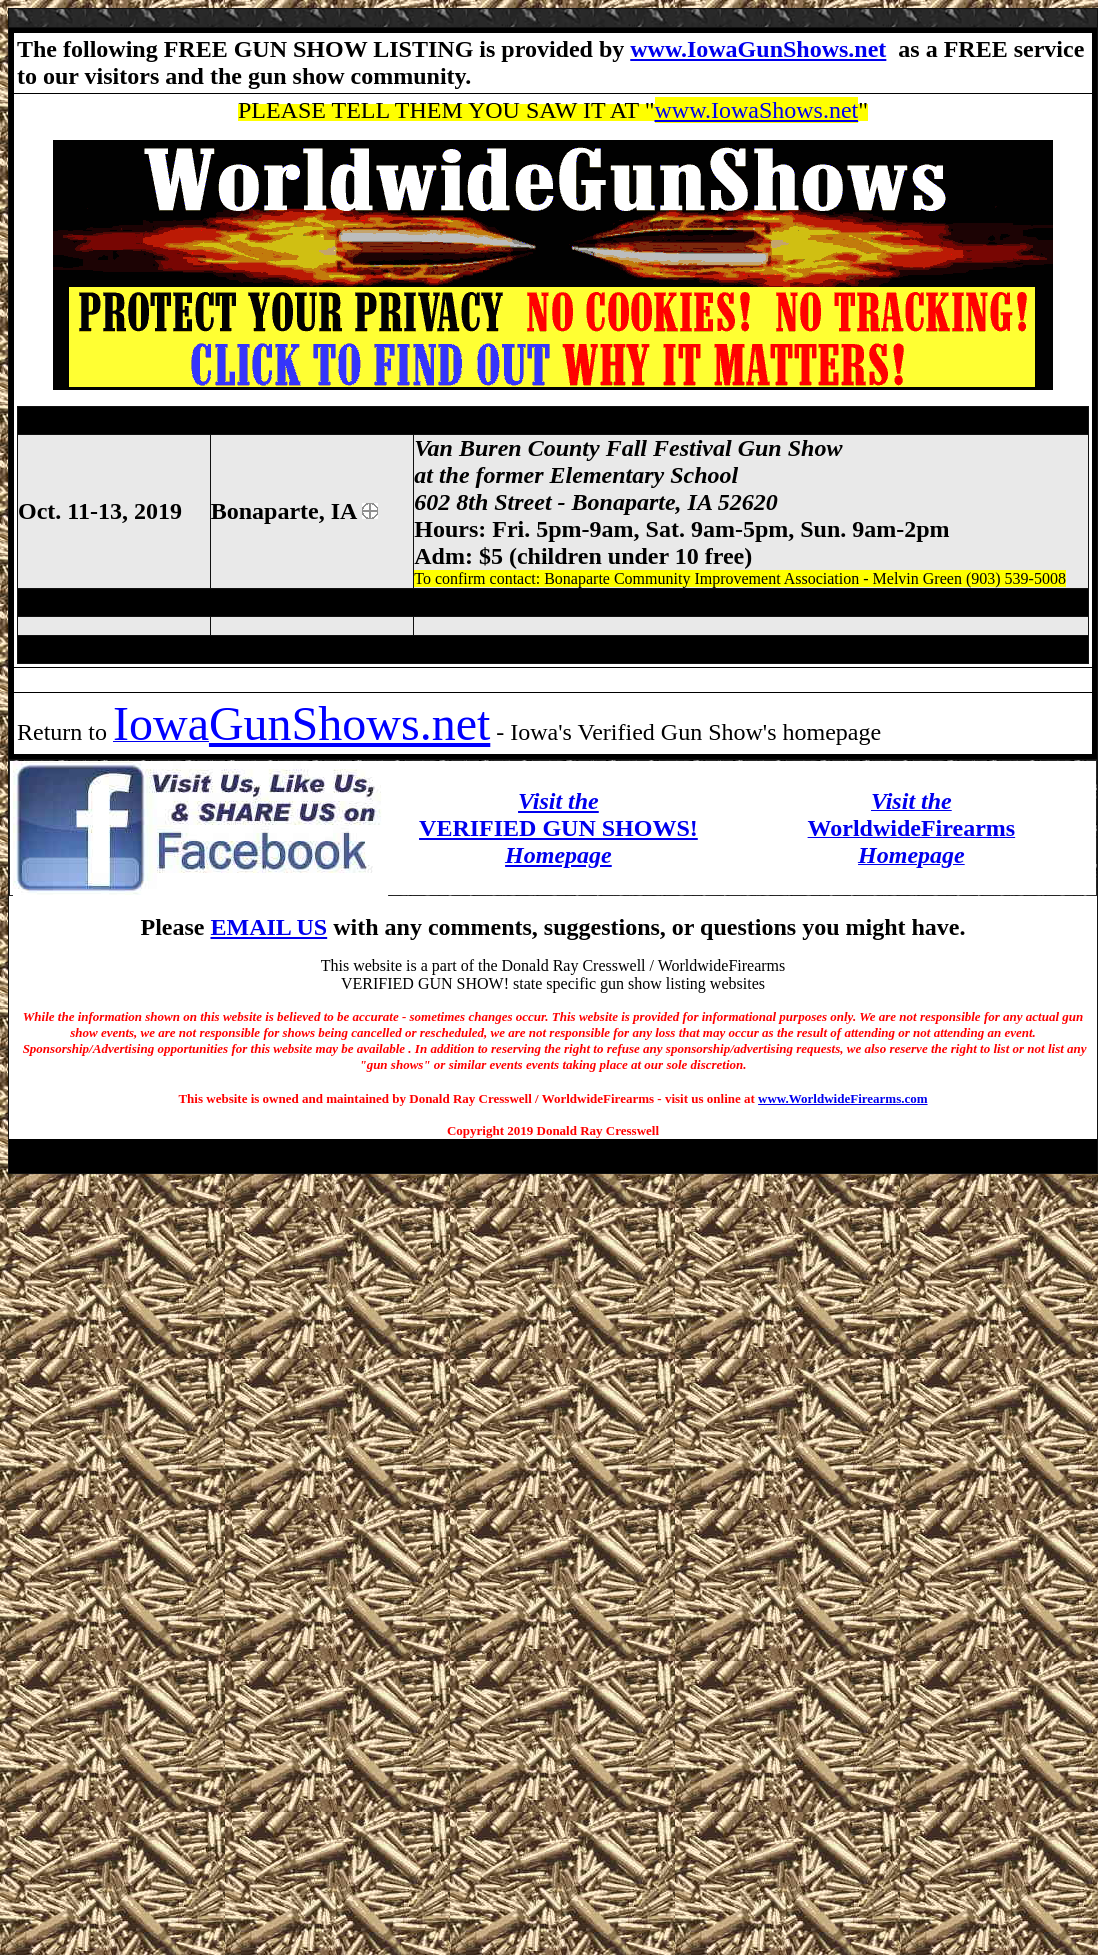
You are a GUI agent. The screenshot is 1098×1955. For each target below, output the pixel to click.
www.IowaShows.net (757, 110)
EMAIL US (268, 927)
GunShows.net (349, 723)
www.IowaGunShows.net (758, 49)
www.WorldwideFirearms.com (842, 1098)
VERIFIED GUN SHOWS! (558, 828)
